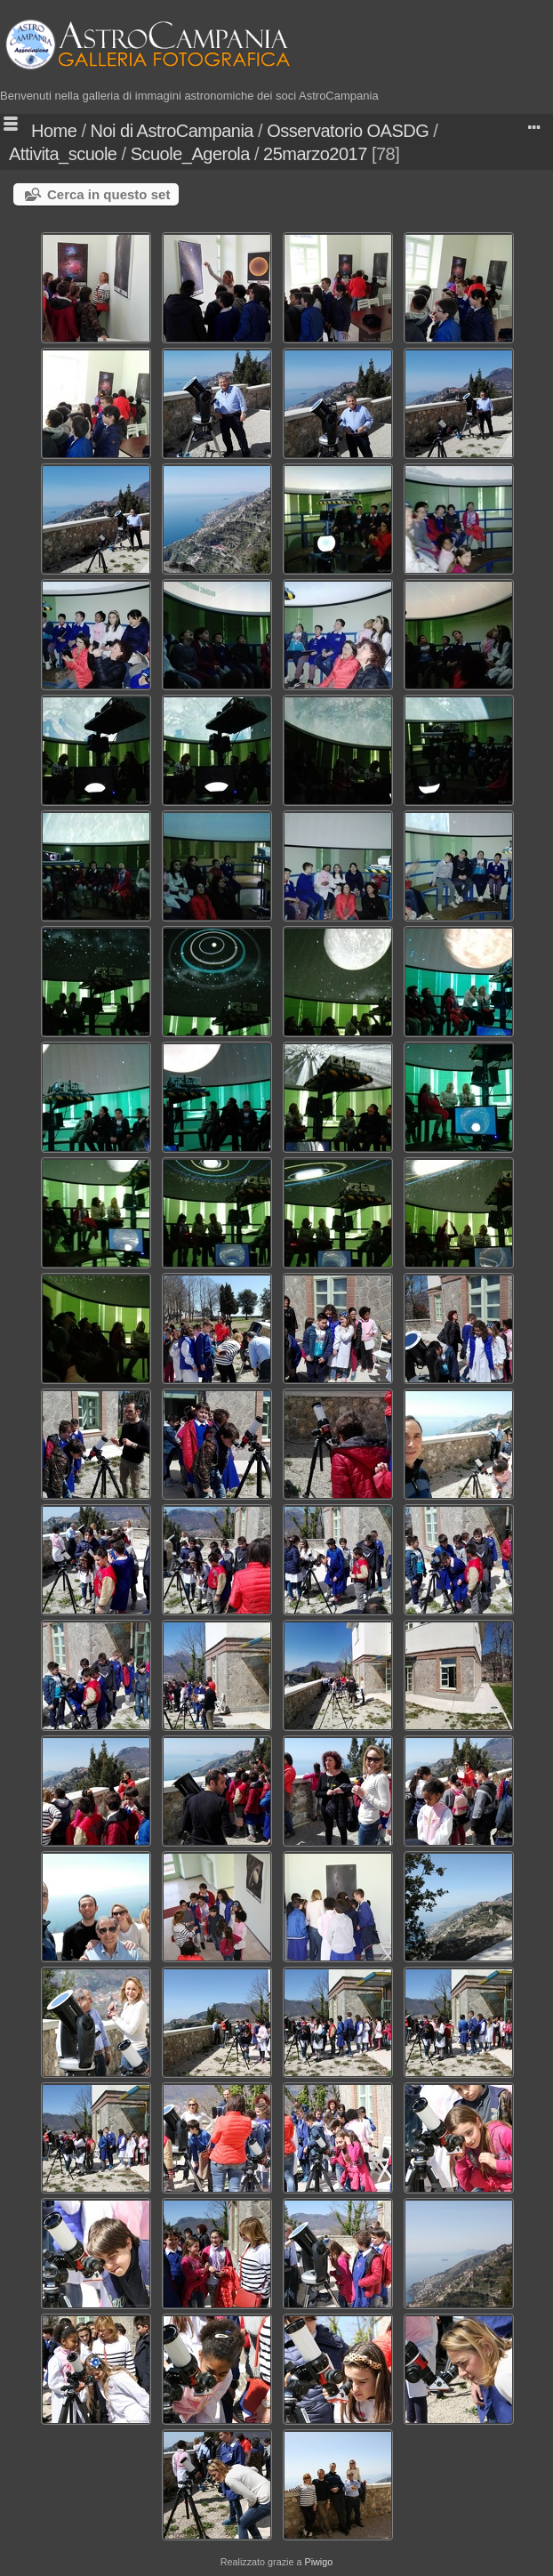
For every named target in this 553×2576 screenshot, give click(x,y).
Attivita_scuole (62, 154)
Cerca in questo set (108, 194)
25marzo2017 (315, 154)
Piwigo (318, 2561)
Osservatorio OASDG (348, 131)
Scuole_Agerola (190, 154)
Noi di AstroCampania (172, 131)
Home (53, 131)
